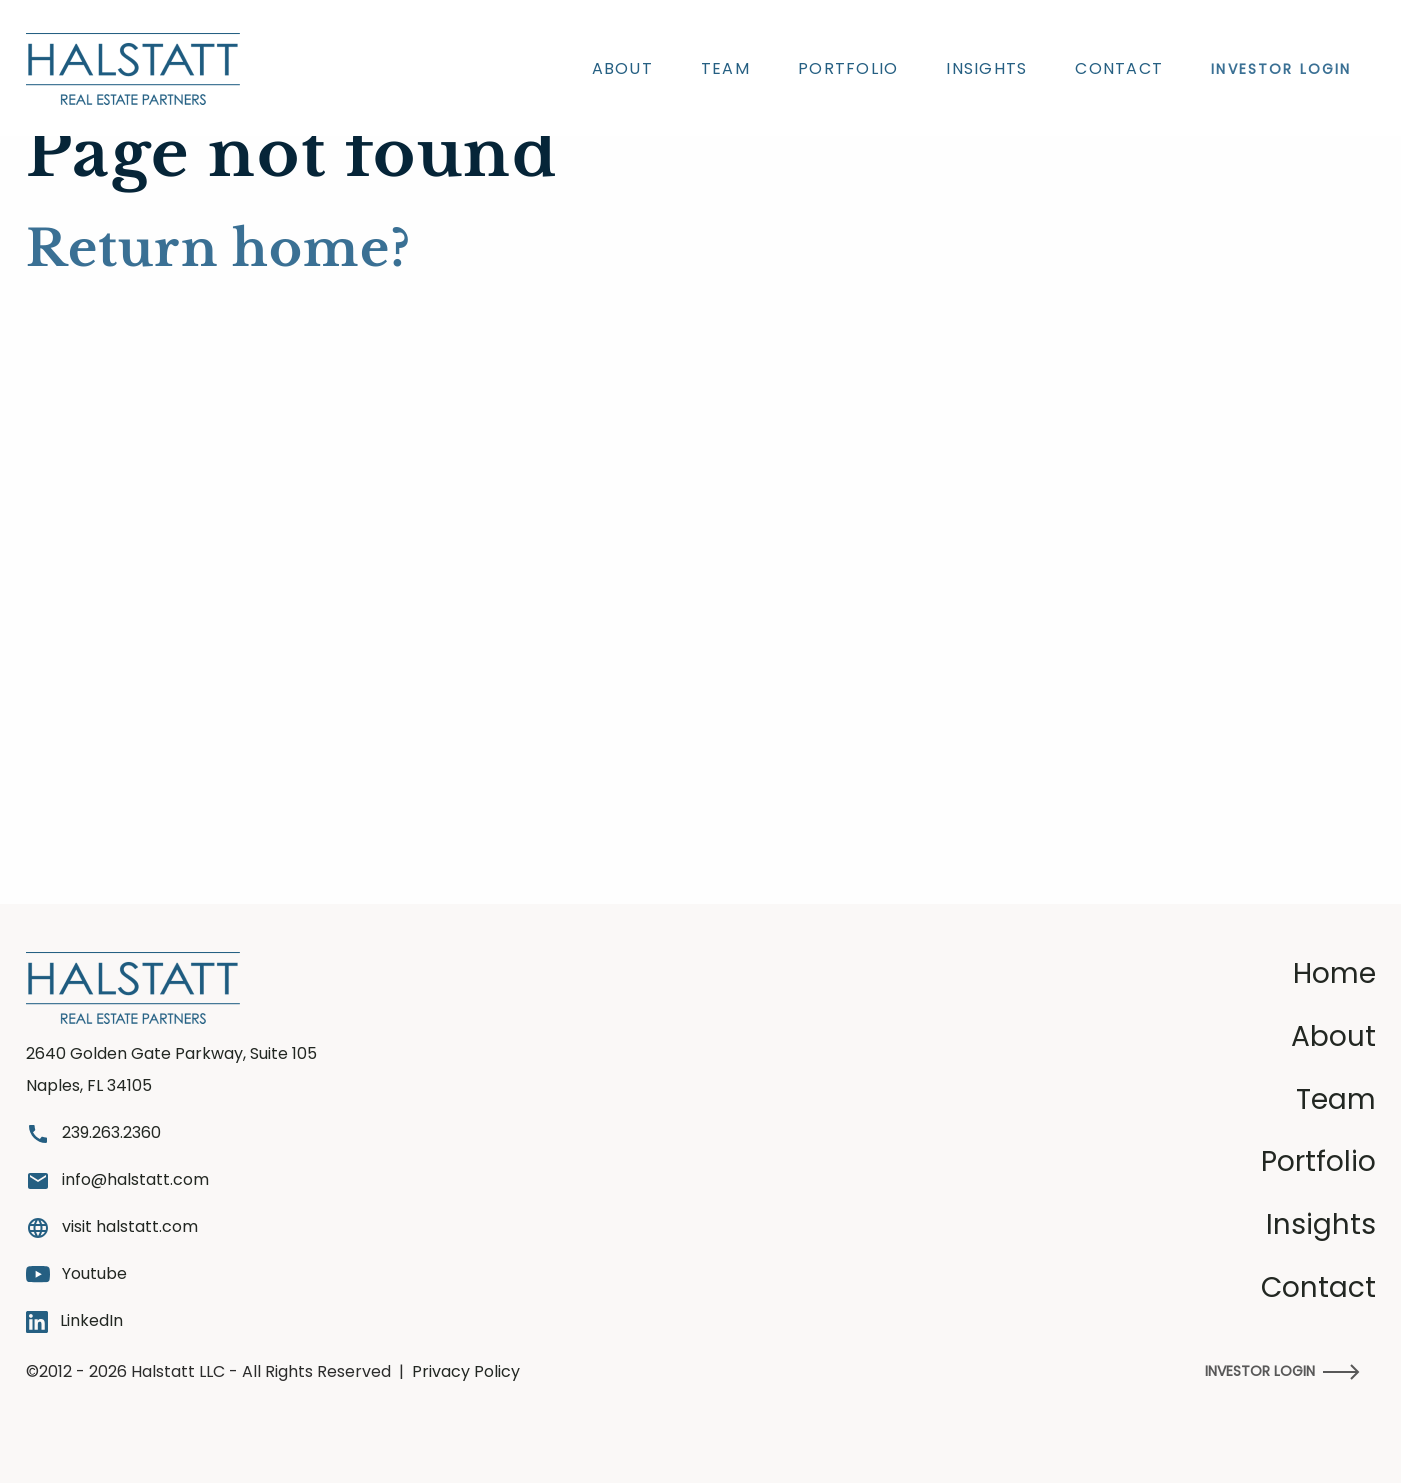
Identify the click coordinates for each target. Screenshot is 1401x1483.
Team (725, 68)
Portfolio (848, 68)
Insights (986, 68)
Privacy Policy (466, 1371)
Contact (1119, 68)
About (622, 68)
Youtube (76, 1273)
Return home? (218, 248)
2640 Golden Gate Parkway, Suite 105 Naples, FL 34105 (171, 1069)
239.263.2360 (93, 1133)
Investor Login (1282, 1371)
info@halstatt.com (117, 1180)
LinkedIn (74, 1321)
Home (1334, 973)
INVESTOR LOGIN (1281, 69)
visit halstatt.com (112, 1227)
